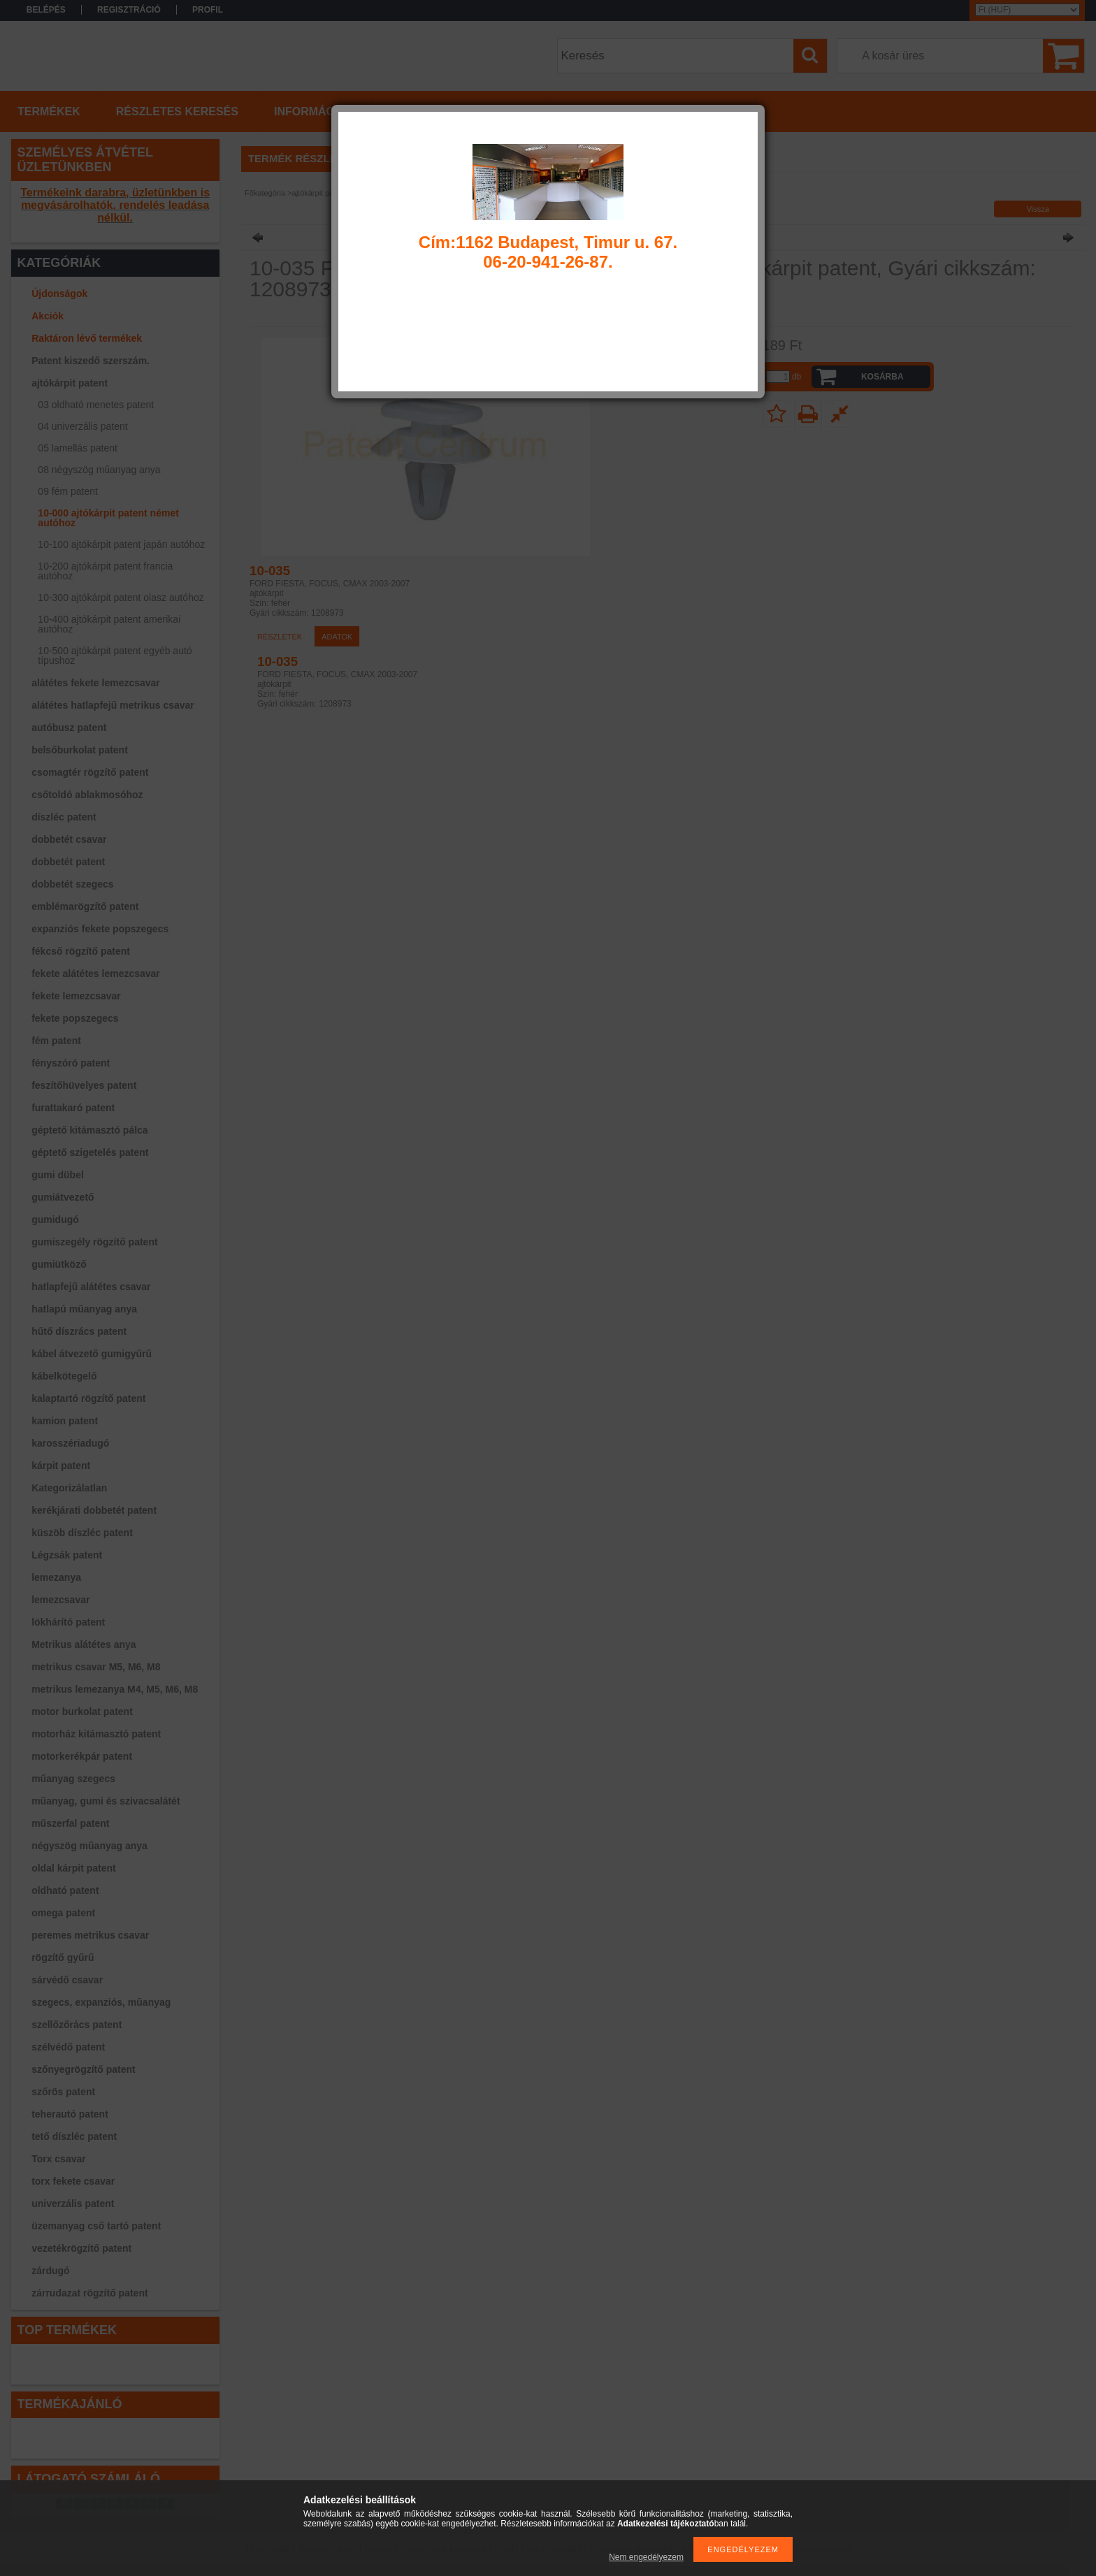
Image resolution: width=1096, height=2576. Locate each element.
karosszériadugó (70, 1443)
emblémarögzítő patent (84, 906)
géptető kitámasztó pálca (89, 1130)
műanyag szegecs (73, 1778)
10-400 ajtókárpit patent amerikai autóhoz (109, 624)
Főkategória (265, 193)
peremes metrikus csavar (90, 1935)
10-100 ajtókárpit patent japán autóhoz (121, 544)
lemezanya (56, 1577)
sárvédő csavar (67, 1979)
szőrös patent (63, 2091)
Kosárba (882, 377)
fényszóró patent (70, 1063)
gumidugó (55, 1219)
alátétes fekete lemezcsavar (95, 682)
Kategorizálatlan (69, 1487)
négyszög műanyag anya (89, 1845)
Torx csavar (58, 2158)
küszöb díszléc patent (82, 1532)
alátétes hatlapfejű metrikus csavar (112, 705)
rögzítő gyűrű (62, 1957)
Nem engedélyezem (646, 2557)
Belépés (46, 10)
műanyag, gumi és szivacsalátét (105, 1801)
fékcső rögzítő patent (80, 951)
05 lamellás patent (77, 448)
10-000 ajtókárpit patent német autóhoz (108, 517)
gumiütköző (59, 1264)
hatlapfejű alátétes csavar (90, 1286)
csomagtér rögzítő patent (89, 772)
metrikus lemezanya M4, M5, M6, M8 (114, 1689)
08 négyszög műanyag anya (99, 469)
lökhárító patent (68, 1622)
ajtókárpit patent (69, 383)
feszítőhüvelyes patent (83, 1085)
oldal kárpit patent (73, 1868)
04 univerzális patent (82, 426)
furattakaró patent (73, 1107)
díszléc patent (63, 817)
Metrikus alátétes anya (83, 1644)
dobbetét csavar (68, 839)
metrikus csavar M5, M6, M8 (95, 1666)
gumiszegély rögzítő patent (94, 1241)
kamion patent (64, 1420)
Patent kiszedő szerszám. (90, 360)
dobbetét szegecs (72, 884)
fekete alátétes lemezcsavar (95, 973)
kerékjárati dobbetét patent (94, 1510)
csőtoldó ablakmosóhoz (87, 794)
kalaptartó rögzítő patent (88, 1398)
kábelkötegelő (63, 1376)
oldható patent (65, 1890)
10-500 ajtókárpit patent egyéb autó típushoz (115, 655)
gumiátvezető (62, 1197)
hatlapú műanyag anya (84, 1309)
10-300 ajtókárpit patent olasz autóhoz (120, 597)
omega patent (63, 1912)
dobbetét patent (68, 861)
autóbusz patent (68, 727)
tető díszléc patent (74, 2136)
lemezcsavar (60, 1599)
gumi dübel (57, 1174)
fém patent (56, 1040)
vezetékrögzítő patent (81, 2248)
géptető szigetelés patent (89, 1152)
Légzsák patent (66, 1555)
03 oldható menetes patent (96, 404)
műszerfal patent (70, 1823)
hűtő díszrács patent (79, 1331)
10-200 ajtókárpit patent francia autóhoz (105, 570)
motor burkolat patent (82, 1711)
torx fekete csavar (73, 2181)
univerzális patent (72, 2203)
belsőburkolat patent (79, 749)
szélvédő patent (68, 2047)
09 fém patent (68, 491)
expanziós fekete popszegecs (99, 928)
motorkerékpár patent (81, 1756)
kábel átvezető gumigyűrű (91, 1353)
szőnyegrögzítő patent (83, 2069)
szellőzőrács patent (76, 2024)
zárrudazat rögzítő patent (89, 2293)
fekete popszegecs (75, 1018)
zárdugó (50, 2270)
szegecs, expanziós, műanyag (101, 2002)
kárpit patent (60, 1465)
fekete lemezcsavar (76, 995)
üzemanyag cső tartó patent (96, 2225)
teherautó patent (69, 2114)
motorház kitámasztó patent (96, 1733)
